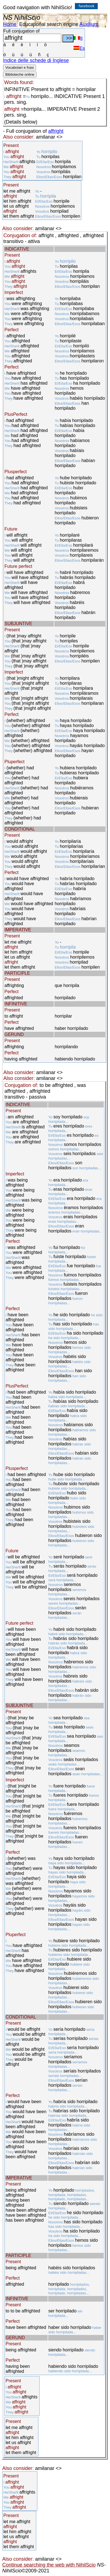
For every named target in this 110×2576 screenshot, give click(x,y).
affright (55, 131)
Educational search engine (48, 24)
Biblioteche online (19, 74)
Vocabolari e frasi (19, 67)
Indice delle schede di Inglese (36, 60)
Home (9, 24)
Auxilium (88, 24)
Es (79, 48)
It (78, 38)
